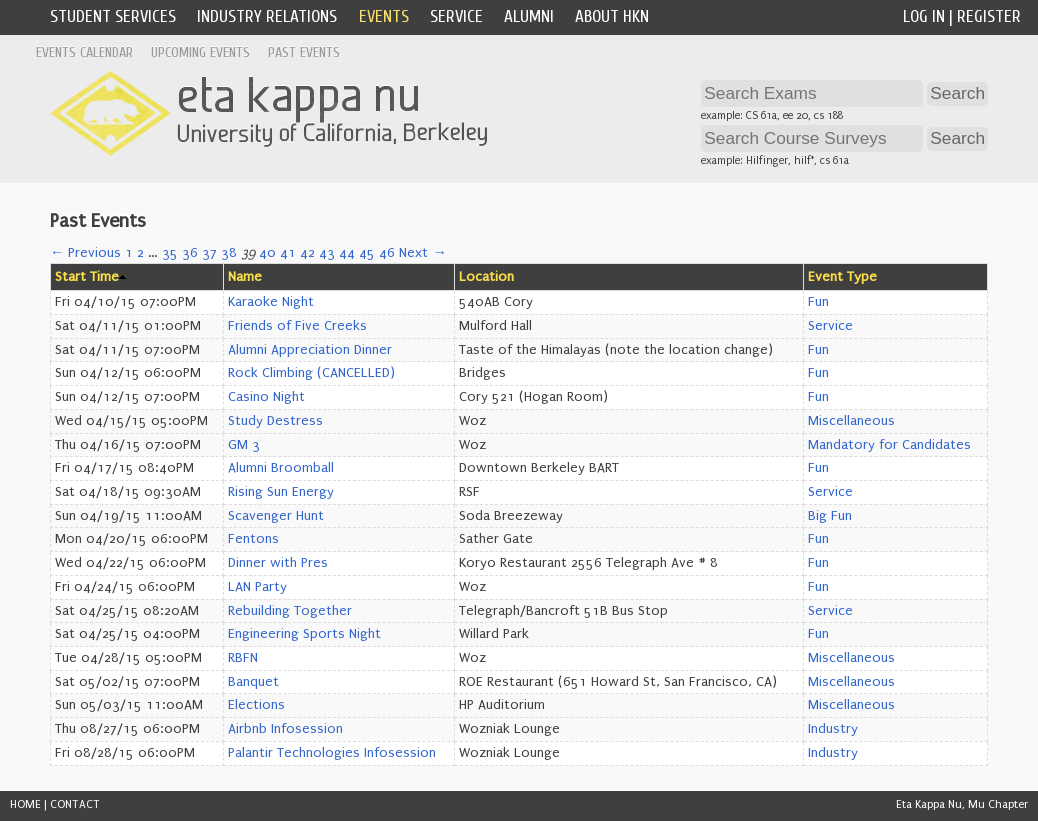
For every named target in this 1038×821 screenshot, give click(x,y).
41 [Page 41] (288, 253)
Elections (256, 705)
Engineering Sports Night (304, 634)
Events (384, 16)
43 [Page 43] (327, 253)
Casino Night (266, 397)
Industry (833, 729)
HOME (25, 804)
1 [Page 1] (129, 253)
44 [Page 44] (347, 253)
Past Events (304, 52)
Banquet (253, 682)
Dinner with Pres (278, 563)
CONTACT (75, 804)
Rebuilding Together (290, 611)
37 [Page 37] (209, 253)
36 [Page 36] (190, 253)
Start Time (87, 277)
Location (486, 277)
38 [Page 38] (229, 253)
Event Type (842, 277)
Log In (924, 16)
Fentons (253, 539)
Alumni (529, 16)
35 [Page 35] (170, 253)
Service (456, 16)
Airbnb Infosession (285, 729)
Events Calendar (84, 52)
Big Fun (830, 516)
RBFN (243, 658)
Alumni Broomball (281, 468)
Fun (818, 302)
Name (245, 277)
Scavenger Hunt (276, 516)
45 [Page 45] (367, 253)
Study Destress (275, 421)
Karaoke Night (271, 302)
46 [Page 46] (387, 253)
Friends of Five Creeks (297, 326)
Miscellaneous (851, 421)
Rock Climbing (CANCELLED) (311, 373)
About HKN (612, 16)
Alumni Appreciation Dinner (310, 350)
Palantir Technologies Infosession (332, 753)
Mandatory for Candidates (889, 445)
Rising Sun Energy (281, 492)
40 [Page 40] (267, 253)
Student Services (113, 16)
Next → (422, 253)
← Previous (85, 253)
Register (989, 16)
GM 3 (244, 445)
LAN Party (257, 587)
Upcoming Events (200, 52)
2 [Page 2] (140, 253)
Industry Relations (267, 16)
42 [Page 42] (307, 253)
